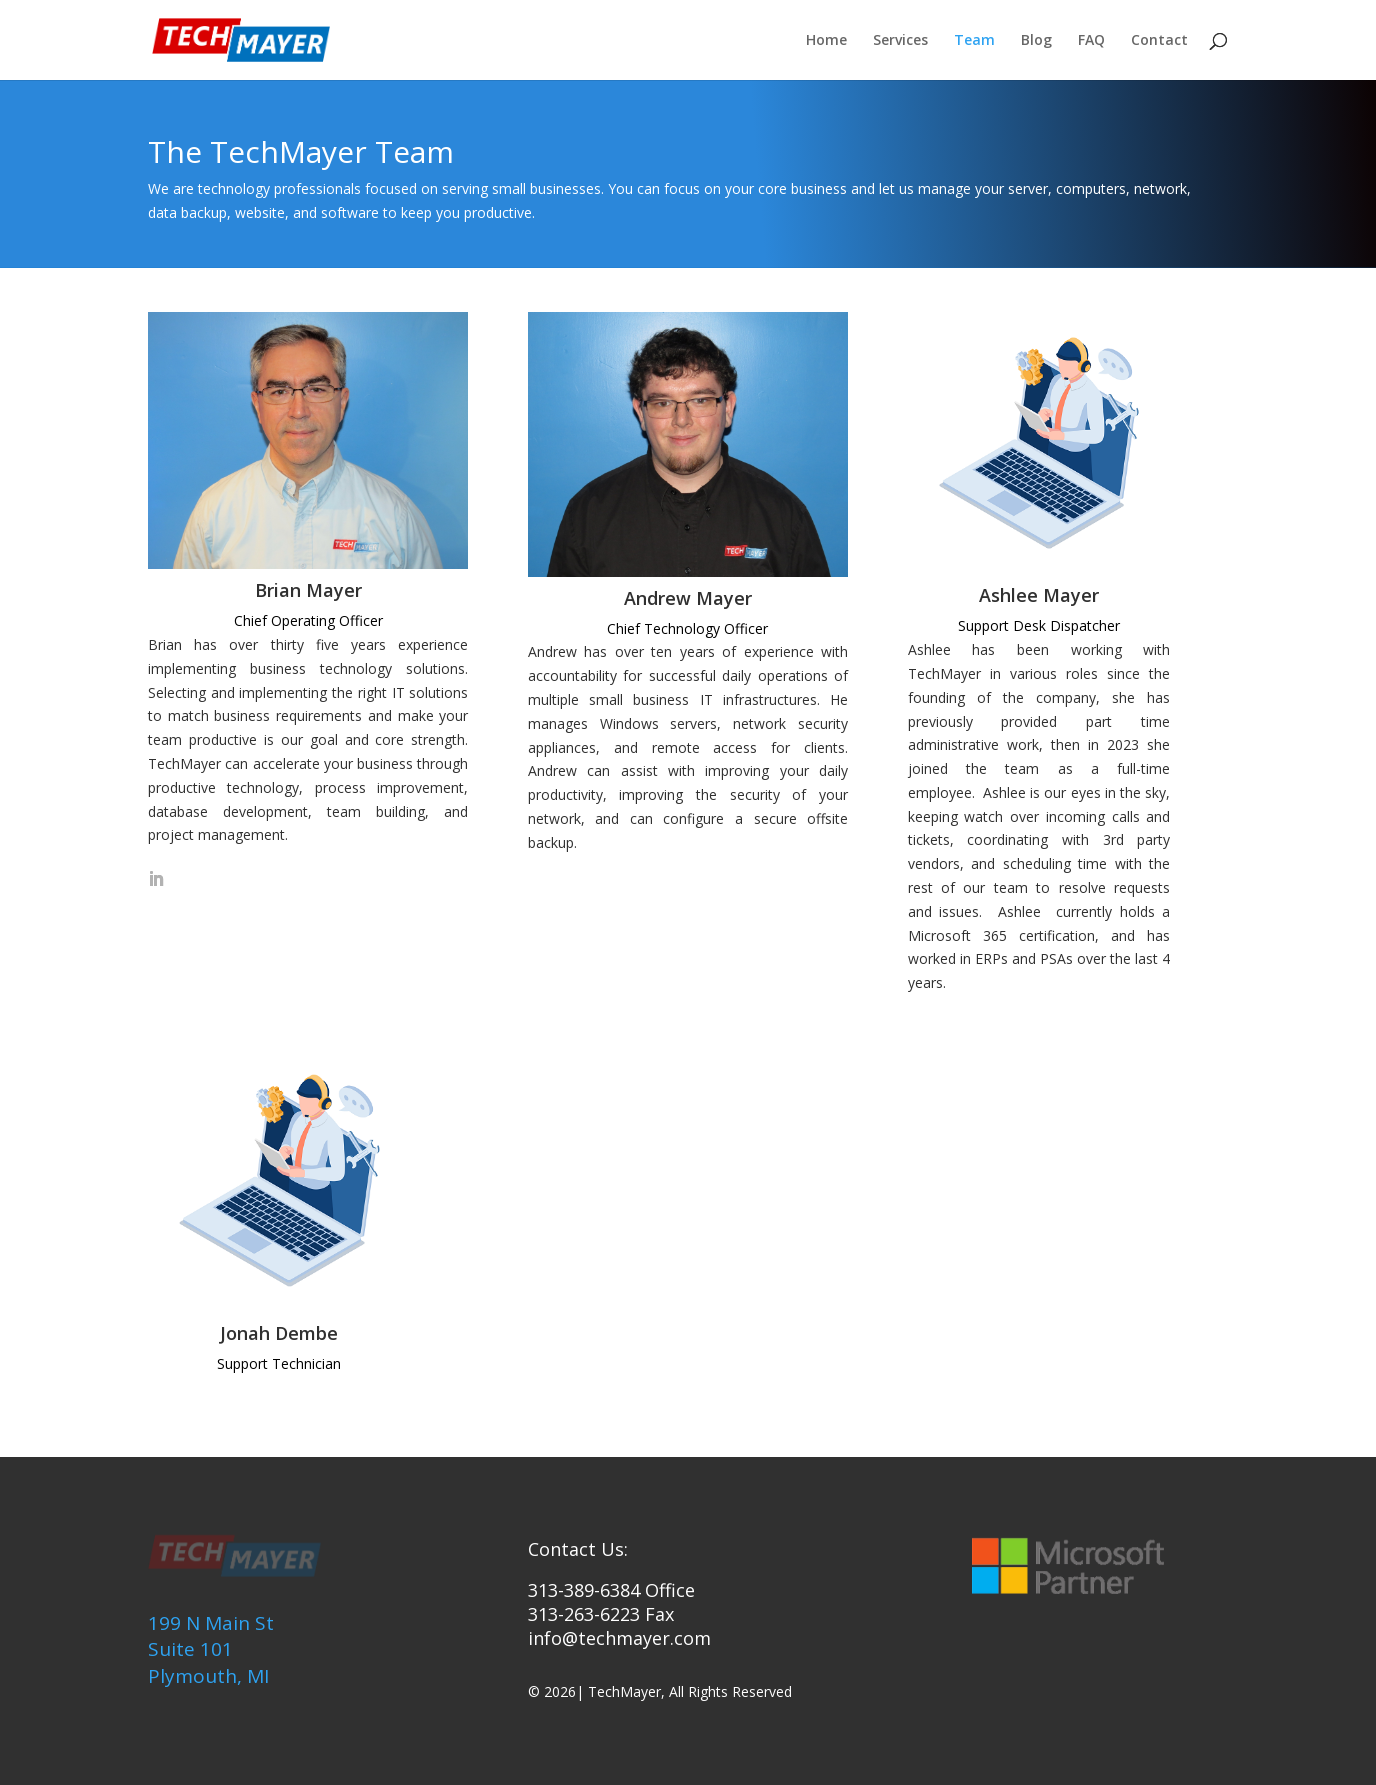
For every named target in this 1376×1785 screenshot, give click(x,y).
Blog (1036, 41)
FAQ (1091, 41)
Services (900, 41)
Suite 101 (190, 1649)
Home (826, 41)
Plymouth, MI (208, 1676)
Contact (1159, 41)
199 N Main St (211, 1623)
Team (974, 41)
